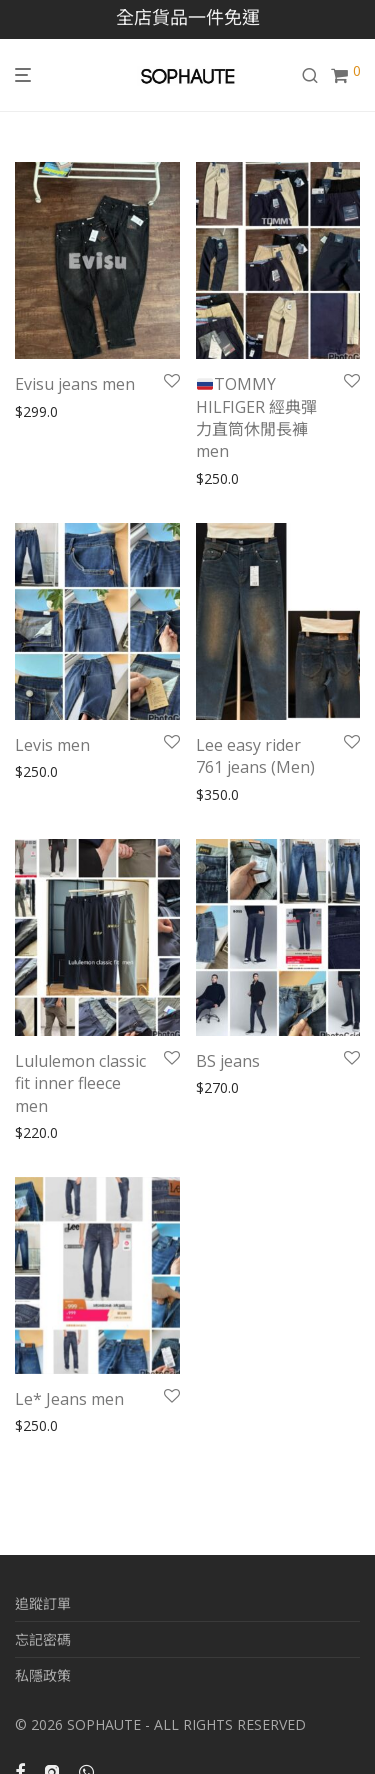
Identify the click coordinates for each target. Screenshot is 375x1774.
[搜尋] (316, 75)
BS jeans (230, 1061)
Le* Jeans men (69, 1399)
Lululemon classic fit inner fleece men (80, 1083)
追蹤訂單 (43, 1603)
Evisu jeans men (75, 384)
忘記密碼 (43, 1639)
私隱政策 (43, 1675)
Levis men (52, 745)
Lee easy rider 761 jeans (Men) (255, 756)
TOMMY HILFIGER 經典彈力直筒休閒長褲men (256, 417)
